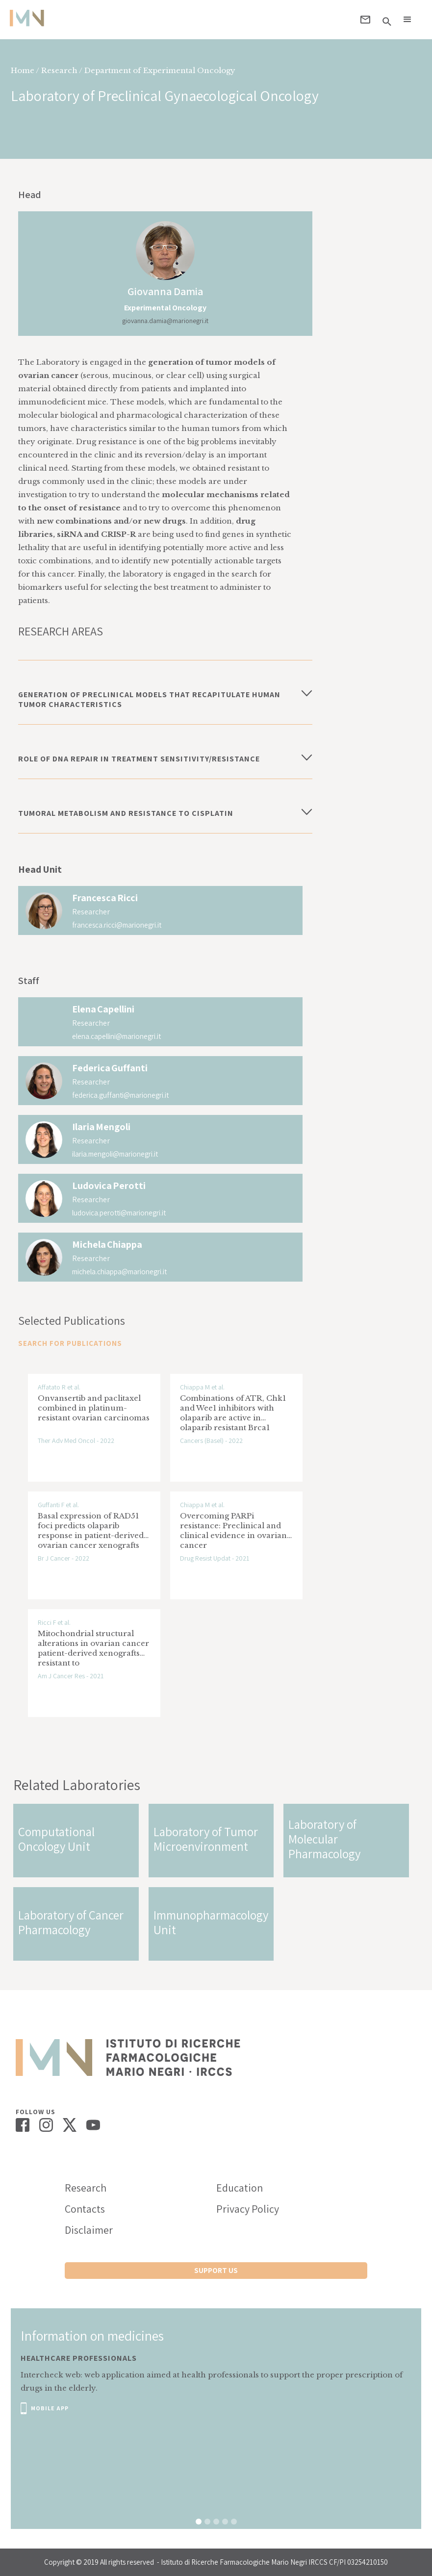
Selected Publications (71, 1320)
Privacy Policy (247, 2209)
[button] (407, 19)
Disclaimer (89, 2230)
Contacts (85, 2209)
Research (85, 2188)
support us (216, 2270)
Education (239, 2188)
